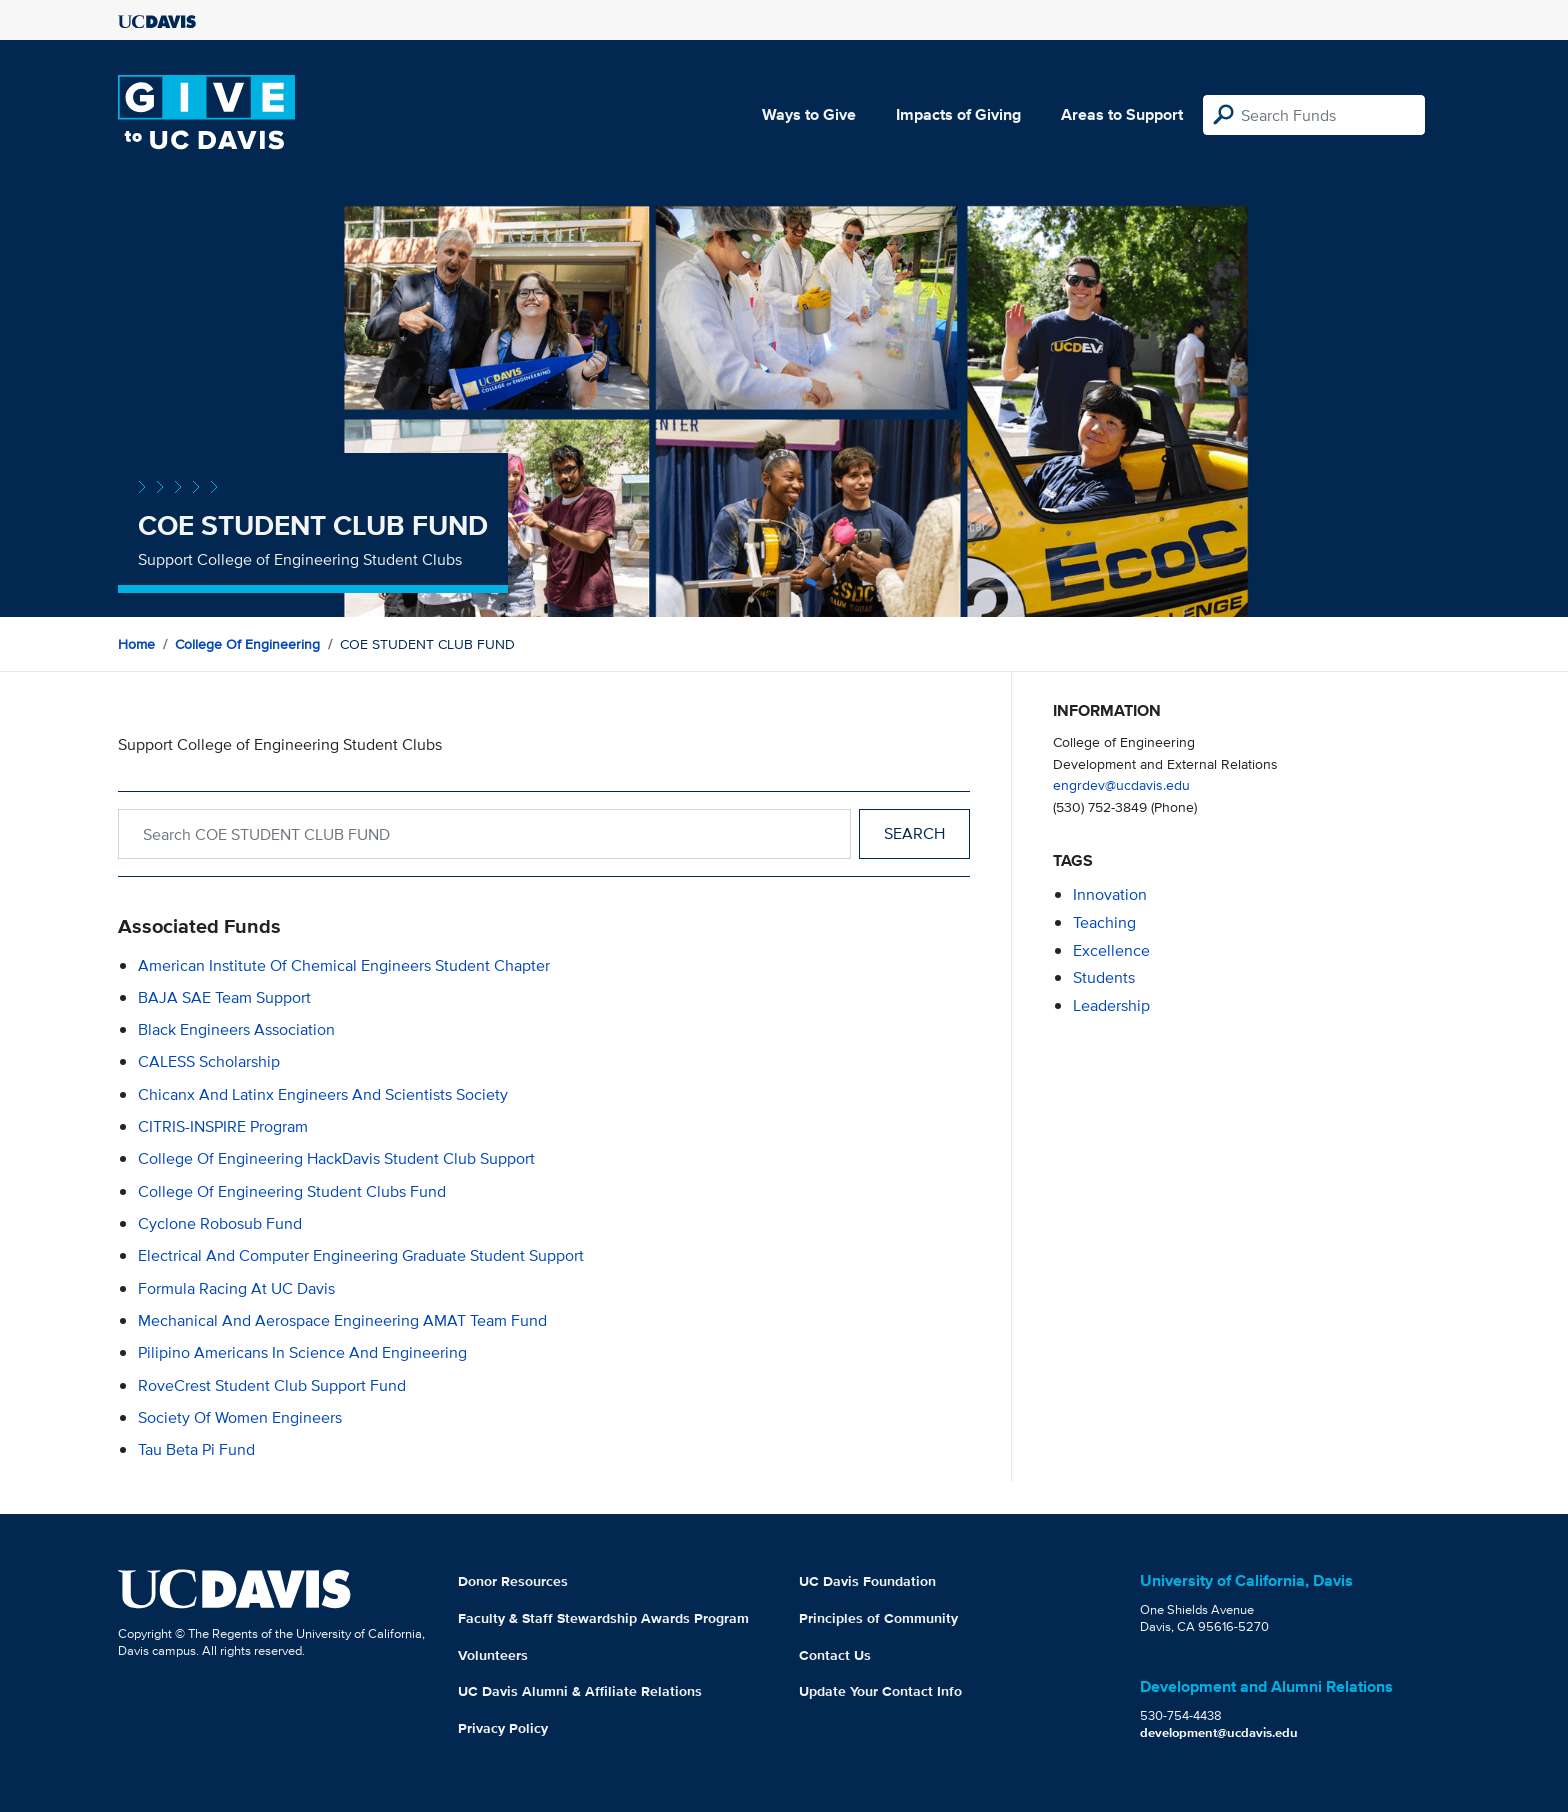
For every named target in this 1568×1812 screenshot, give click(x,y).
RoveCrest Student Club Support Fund (272, 1385)
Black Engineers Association (236, 1029)
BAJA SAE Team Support (224, 997)
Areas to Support (1122, 114)
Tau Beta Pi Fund (196, 1449)
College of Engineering (247, 644)
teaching (1104, 922)
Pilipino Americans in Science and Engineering (302, 1352)
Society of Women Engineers (240, 1417)
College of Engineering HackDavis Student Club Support (336, 1158)
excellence (1111, 950)
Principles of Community (878, 1618)
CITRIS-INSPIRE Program (223, 1126)
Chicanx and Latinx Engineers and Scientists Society (323, 1094)
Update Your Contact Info (880, 1691)
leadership (1111, 1005)
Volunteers (493, 1655)
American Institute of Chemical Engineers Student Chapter (344, 965)
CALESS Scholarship (209, 1061)
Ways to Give (809, 114)
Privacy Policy (503, 1728)
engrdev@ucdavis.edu (1121, 784)
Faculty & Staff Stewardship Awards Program (603, 1618)
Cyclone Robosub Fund (220, 1223)
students (1104, 977)
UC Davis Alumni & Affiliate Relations (580, 1691)
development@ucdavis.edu (1219, 1732)
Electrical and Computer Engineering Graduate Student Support (361, 1255)
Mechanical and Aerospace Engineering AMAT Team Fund (342, 1320)
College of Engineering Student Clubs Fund (292, 1191)
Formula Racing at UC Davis (236, 1288)
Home (136, 644)
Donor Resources (513, 1581)
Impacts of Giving (958, 114)
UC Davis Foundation (867, 1581)
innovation (1110, 894)
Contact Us (835, 1655)
